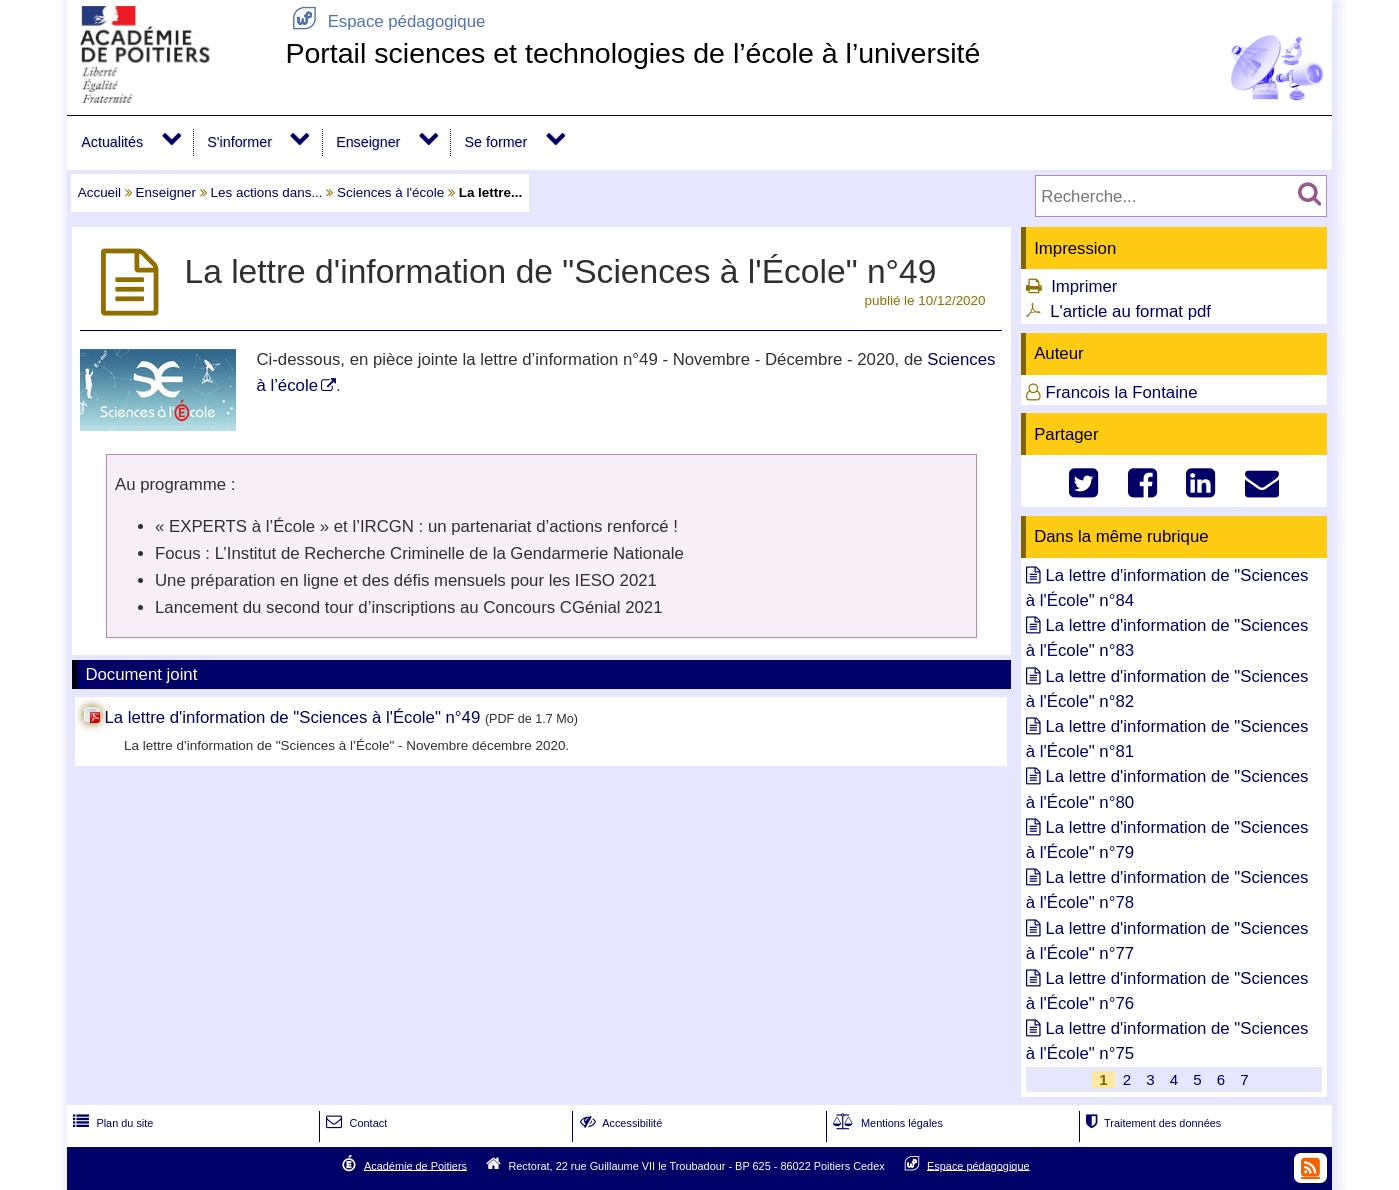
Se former (496, 142)
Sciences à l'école (390, 192)
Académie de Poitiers (415, 1165)
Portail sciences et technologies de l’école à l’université (632, 53)
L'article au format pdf (1130, 311)
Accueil (99, 192)
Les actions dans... (267, 192)
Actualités (112, 142)
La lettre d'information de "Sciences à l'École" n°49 (294, 717)
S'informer (239, 142)
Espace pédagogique (385, 21)
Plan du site (111, 1123)
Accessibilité (619, 1123)
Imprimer (1084, 286)
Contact (354, 1123)
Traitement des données (1151, 1123)
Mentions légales (886, 1123)
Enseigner (368, 142)
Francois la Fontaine (1121, 392)
